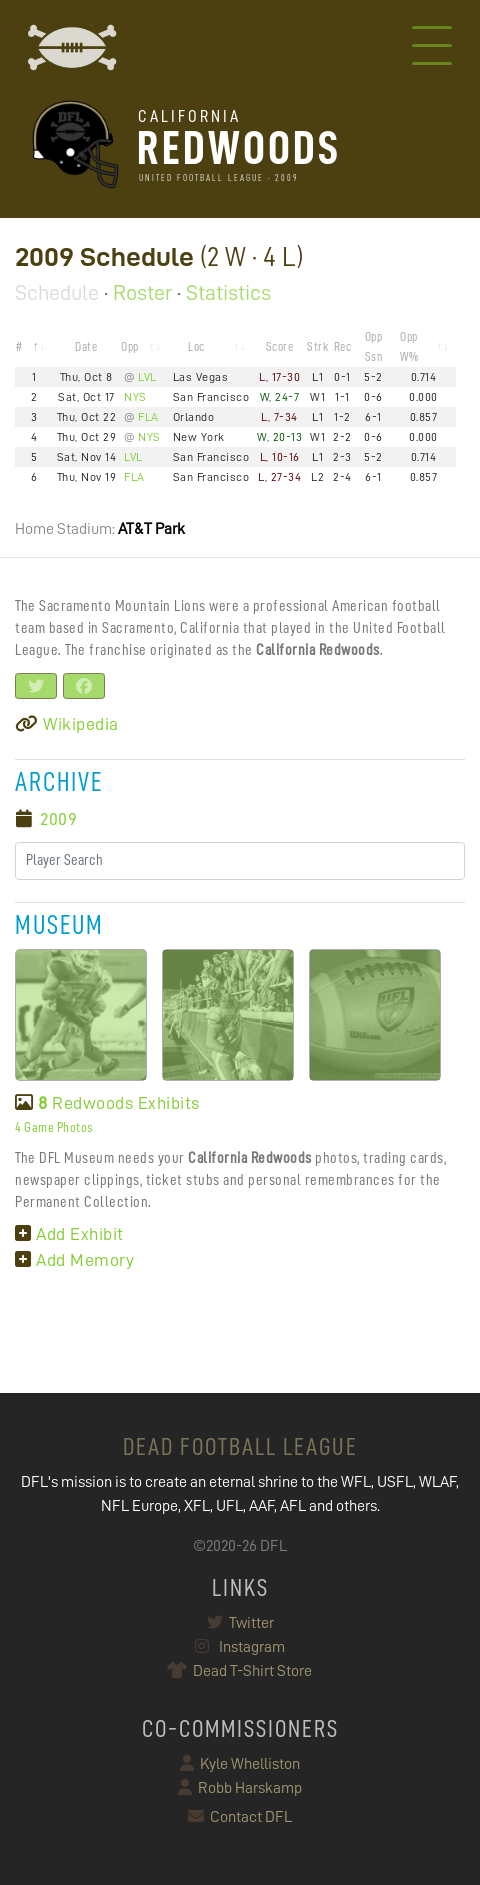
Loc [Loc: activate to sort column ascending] (196, 346)
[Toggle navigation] (432, 48)
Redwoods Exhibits (107, 1103)
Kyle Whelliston (240, 1764)
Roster (142, 293)
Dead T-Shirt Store (240, 1671)
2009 (58, 819)
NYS (135, 397)
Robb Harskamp (240, 1788)
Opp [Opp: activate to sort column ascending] (130, 346)
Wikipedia (67, 724)
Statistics (228, 293)
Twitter (240, 1623)
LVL (147, 377)
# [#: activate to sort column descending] (19, 346)
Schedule (57, 293)
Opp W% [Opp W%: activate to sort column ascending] (409, 346)
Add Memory (74, 1260)
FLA (148, 417)
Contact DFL (240, 1817)
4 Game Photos (54, 1127)
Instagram (240, 1647)
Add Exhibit (69, 1234)
